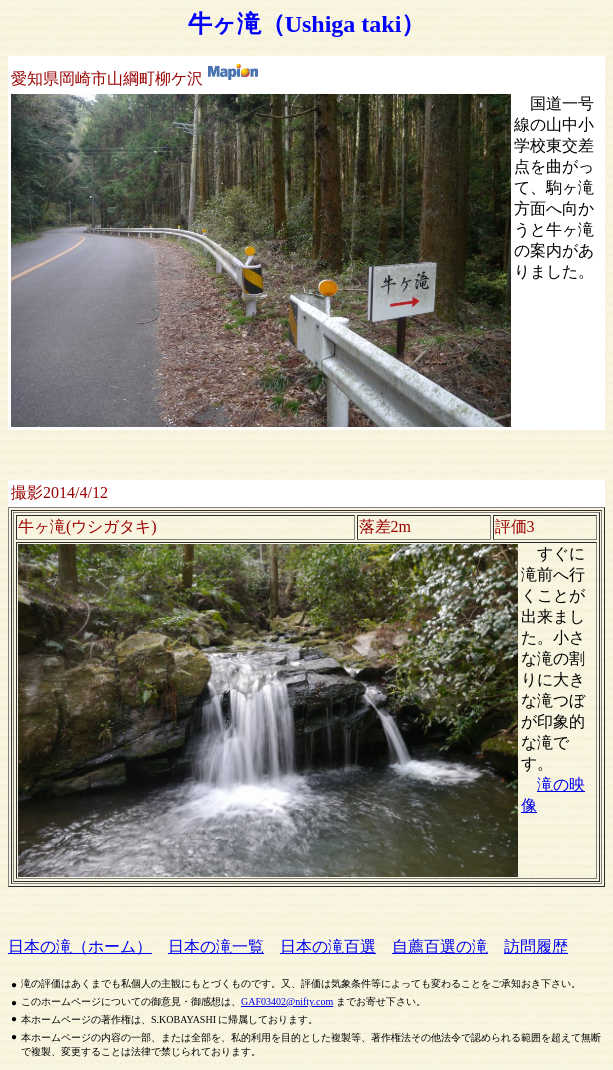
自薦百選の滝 (440, 946)
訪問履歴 (536, 946)
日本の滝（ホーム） (80, 946)
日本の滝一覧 (216, 946)
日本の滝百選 (328, 946)
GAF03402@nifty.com (287, 1001)
